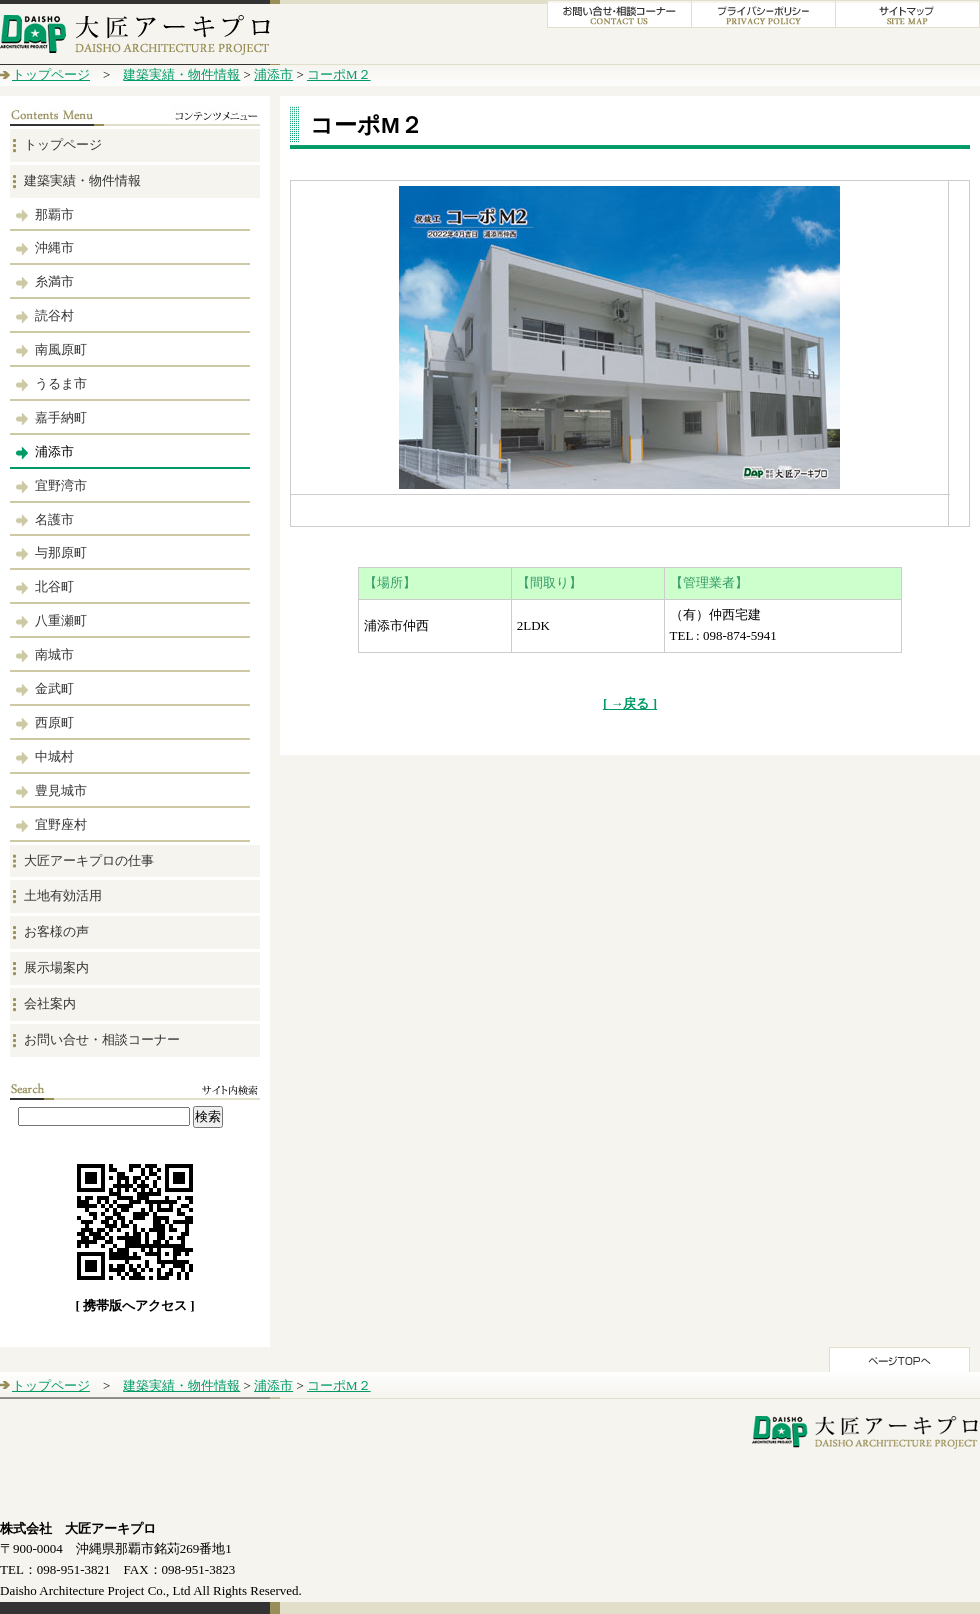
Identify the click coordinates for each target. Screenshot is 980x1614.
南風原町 (61, 349)
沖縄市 (54, 247)
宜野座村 (61, 824)
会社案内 (50, 1003)
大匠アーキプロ (140, 32)
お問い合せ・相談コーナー (102, 1039)
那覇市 (54, 214)
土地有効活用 (63, 895)
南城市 (54, 654)
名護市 (54, 519)
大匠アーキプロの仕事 (89, 860)
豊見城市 (61, 790)
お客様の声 (56, 931)
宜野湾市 (61, 485)
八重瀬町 (61, 620)
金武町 (54, 688)
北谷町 (54, 586)
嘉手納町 (61, 417)
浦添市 (273, 74)
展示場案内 (56, 967)
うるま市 (61, 383)
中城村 (54, 756)
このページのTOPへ (899, 1359)
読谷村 (54, 315)
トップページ (51, 74)
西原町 (54, 722)
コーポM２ (339, 74)
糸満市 (54, 281)
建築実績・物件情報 (181, 74)
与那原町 (61, 552)
